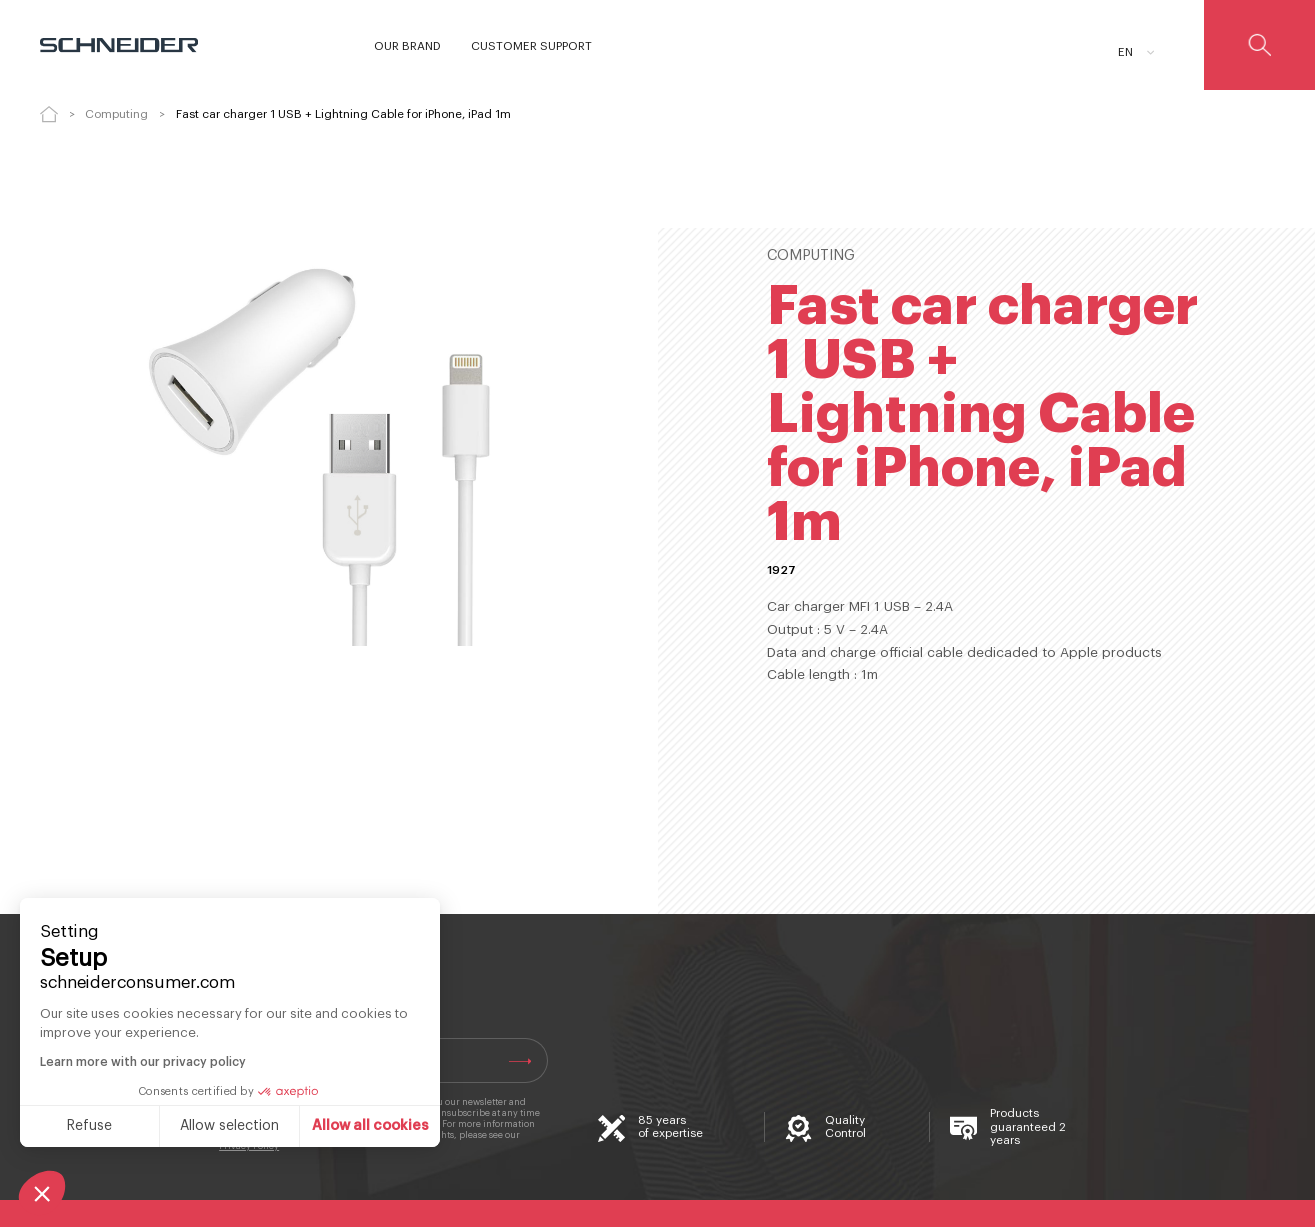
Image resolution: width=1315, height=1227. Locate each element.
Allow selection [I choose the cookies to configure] (229, 1126)
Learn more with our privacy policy (143, 1062)
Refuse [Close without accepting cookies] (89, 1126)
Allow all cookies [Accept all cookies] (370, 1126)
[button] (42, 1193)
